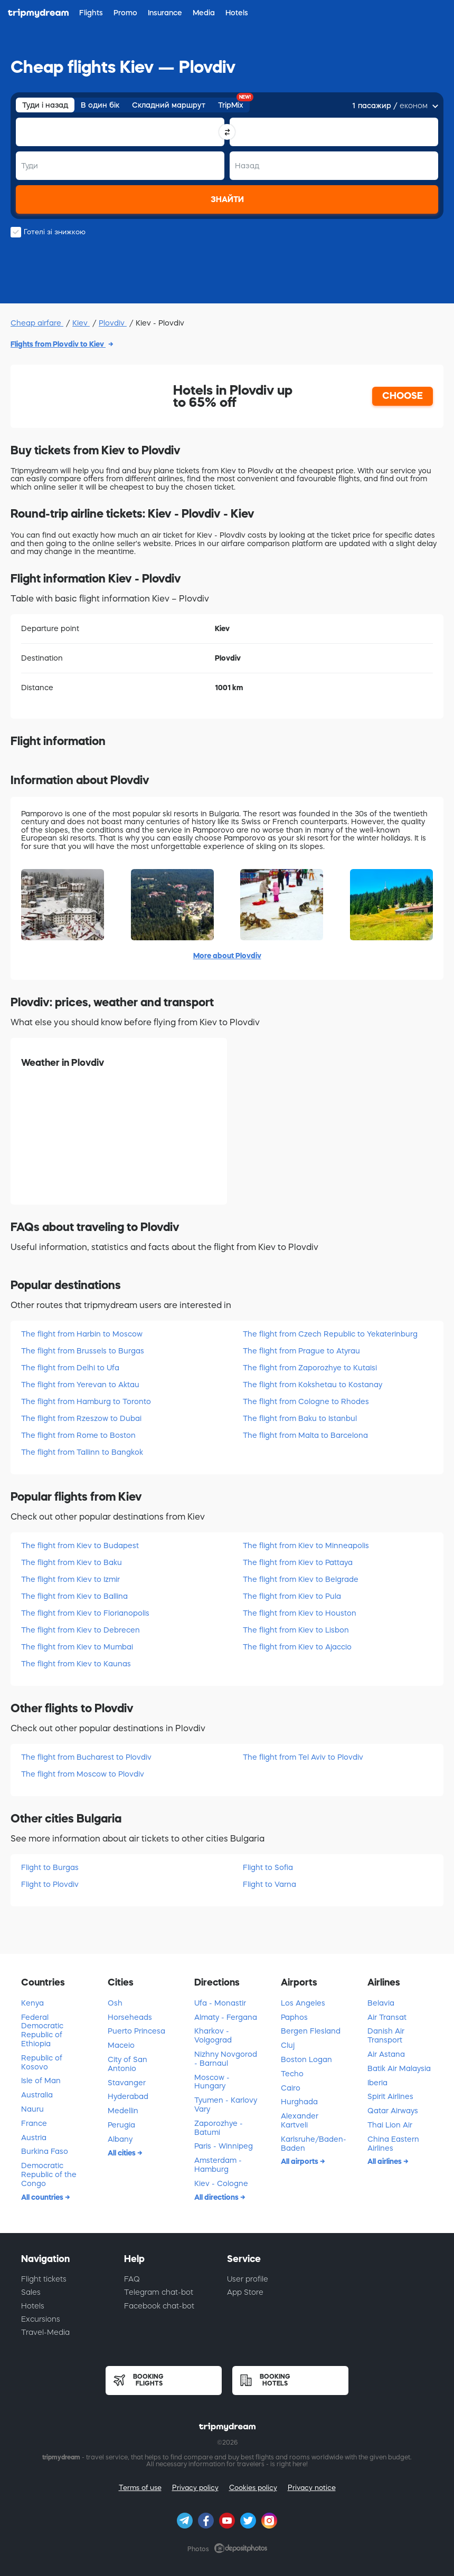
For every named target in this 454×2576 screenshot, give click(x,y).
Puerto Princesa (136, 2031)
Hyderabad (128, 2096)
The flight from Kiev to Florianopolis (85, 1613)
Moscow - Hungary (212, 2082)
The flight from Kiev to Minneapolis (306, 1545)
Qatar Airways (392, 2110)
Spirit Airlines (390, 2096)
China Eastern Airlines (393, 2143)
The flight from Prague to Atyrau (301, 1350)
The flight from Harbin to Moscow (82, 1334)
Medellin (123, 2110)
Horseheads (130, 2017)
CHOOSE (402, 395)
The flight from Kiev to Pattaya (298, 1562)
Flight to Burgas (50, 1867)
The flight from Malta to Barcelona (305, 1435)
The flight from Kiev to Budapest (80, 1545)
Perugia (121, 2125)
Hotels (32, 2306)
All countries (43, 2197)
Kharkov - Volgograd (213, 2035)
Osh (115, 2003)
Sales (31, 2292)
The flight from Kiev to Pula (292, 1596)
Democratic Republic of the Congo (49, 2174)
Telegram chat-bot (158, 2292)
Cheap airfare (37, 323)
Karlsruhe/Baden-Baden (313, 2143)
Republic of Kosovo (41, 2062)
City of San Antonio (127, 2064)
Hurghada (299, 2101)
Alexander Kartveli (299, 2120)
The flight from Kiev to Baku (71, 1562)
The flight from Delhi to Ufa (70, 1367)
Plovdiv (113, 323)
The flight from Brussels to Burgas (82, 1350)
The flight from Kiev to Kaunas (76, 1663)
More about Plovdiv (227, 955)
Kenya (32, 2003)
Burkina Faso (44, 2151)
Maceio (121, 2045)
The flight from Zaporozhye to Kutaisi (310, 1367)
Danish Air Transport (385, 2035)
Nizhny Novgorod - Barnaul (225, 2058)
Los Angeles (303, 2003)
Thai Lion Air (389, 2125)
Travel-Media (45, 2332)
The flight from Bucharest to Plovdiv (86, 1757)
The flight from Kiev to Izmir (70, 1579)
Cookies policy (253, 2487)
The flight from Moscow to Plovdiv (82, 1774)
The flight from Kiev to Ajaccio (297, 1646)
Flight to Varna (269, 1884)
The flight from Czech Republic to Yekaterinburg (330, 1334)
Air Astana (386, 2054)
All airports (300, 2161)
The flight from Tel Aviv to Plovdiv (303, 1757)
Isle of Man (41, 2080)
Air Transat (386, 2017)
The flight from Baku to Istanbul (300, 1418)
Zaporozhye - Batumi (218, 2128)
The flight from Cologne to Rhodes (306, 1401)
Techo (292, 2073)
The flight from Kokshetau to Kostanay (312, 1384)
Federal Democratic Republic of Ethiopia (42, 2030)
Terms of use (140, 2487)
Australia (37, 2094)
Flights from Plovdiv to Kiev (58, 344)
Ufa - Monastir (220, 2003)
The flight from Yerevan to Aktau (80, 1384)
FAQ (132, 2279)
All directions (217, 2197)
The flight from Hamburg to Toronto (86, 1401)
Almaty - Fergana (225, 2017)
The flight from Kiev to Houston (299, 1613)
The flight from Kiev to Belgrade (300, 1579)
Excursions (40, 2319)
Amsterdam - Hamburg (218, 2165)
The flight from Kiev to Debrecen (80, 1630)
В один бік (100, 105)
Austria (33, 2137)
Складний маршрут (168, 105)
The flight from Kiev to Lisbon (296, 1630)
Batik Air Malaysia (399, 2068)
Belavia (380, 2003)
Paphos (294, 2017)
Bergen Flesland (310, 2031)
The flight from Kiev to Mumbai (77, 1646)
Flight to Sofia (268, 1867)
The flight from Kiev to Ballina (74, 1596)
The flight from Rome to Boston (78, 1435)
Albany (120, 2139)
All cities (122, 2153)
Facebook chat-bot (159, 2306)
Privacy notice (312, 2487)
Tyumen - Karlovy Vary (225, 2104)
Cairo (290, 2088)
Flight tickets (44, 2279)
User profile (247, 2279)
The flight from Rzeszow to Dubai (81, 1418)
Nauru (32, 2109)
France (34, 2123)
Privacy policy (195, 2487)
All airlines (385, 2161)
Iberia (377, 2082)
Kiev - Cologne (221, 2183)
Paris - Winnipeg (223, 2146)
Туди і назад (45, 105)
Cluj (288, 2045)
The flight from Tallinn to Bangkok (82, 1452)
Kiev (81, 323)
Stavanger (127, 2082)
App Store (245, 2292)
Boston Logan (306, 2059)
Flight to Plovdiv (50, 1884)
